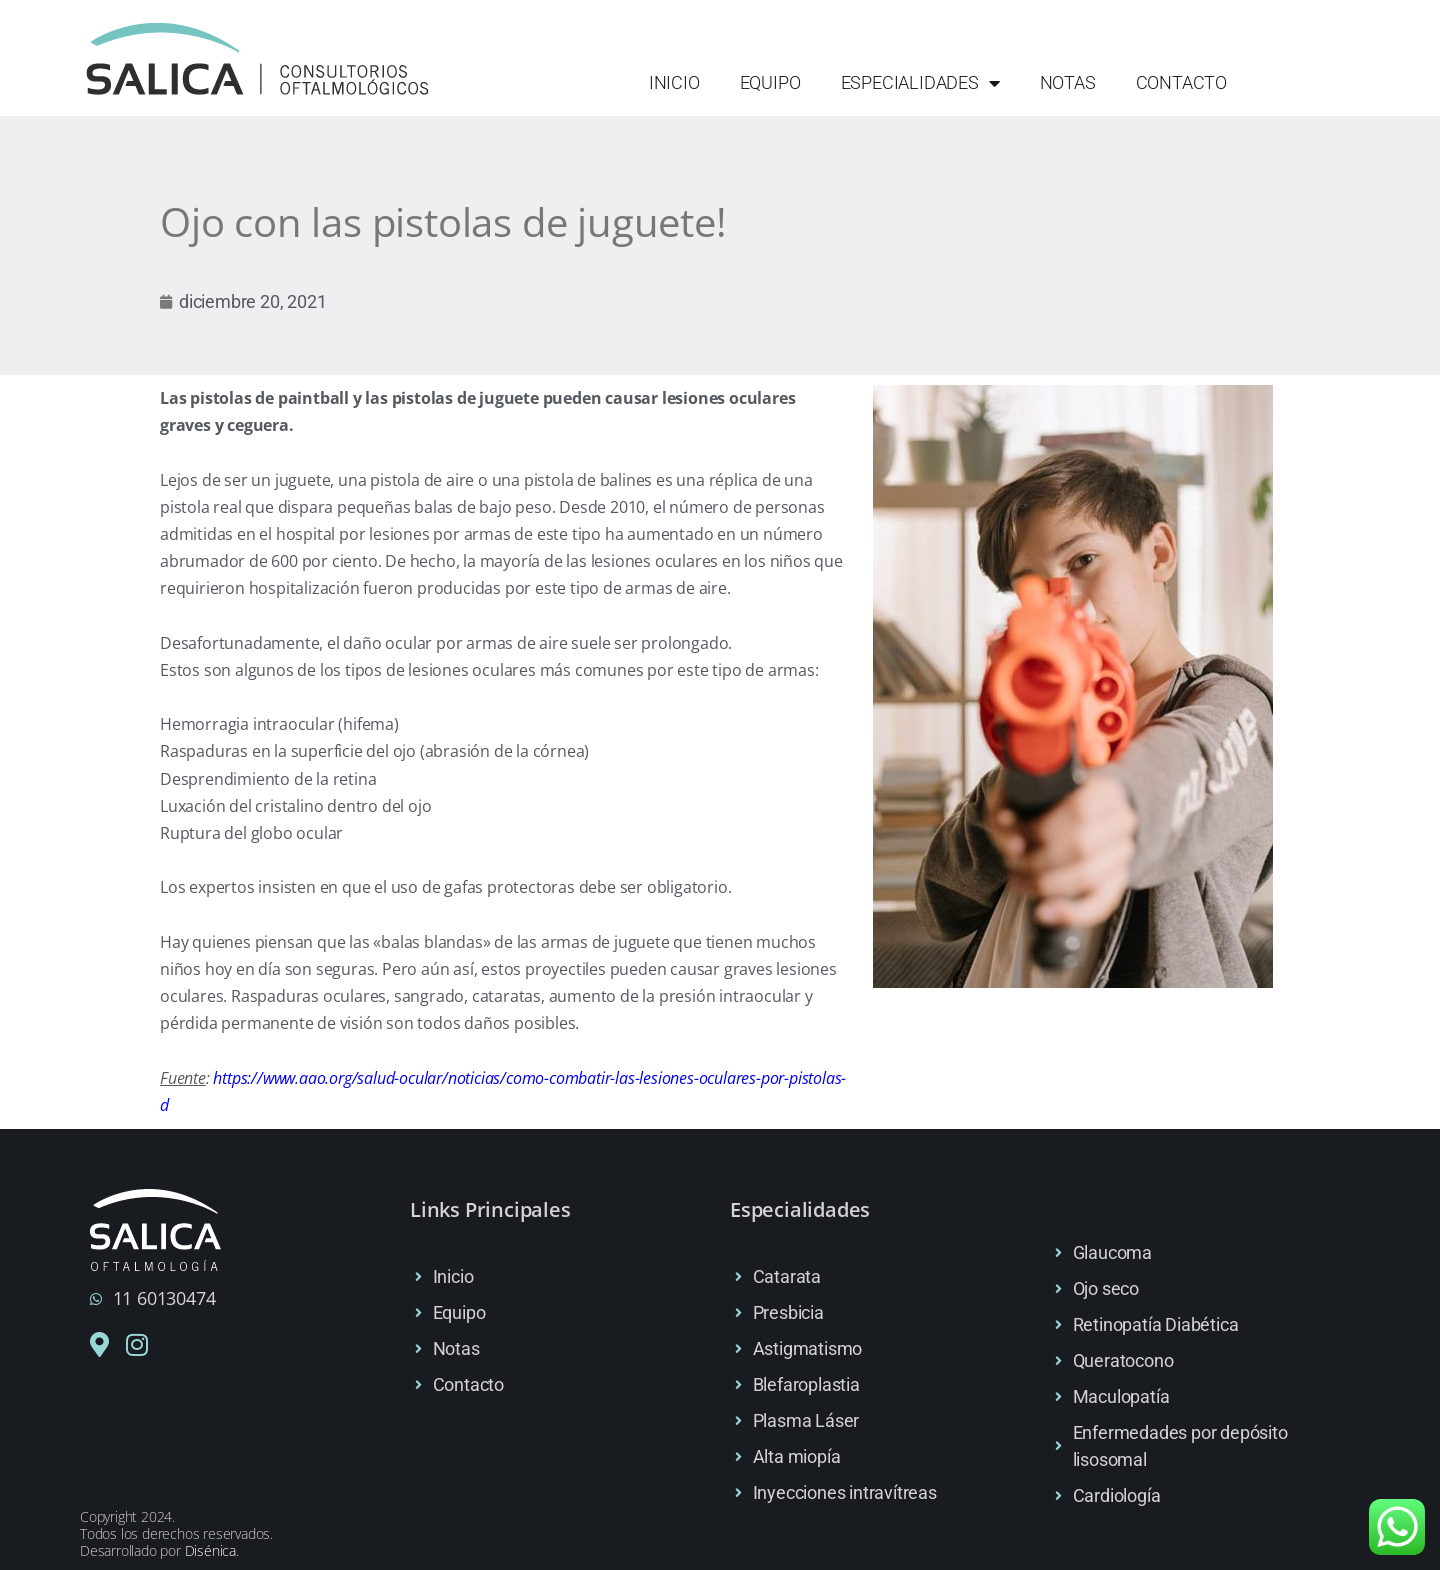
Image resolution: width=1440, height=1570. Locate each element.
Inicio (674, 82)
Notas (1068, 82)
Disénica (210, 1550)
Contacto (1181, 82)
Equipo (770, 82)
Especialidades (920, 83)
